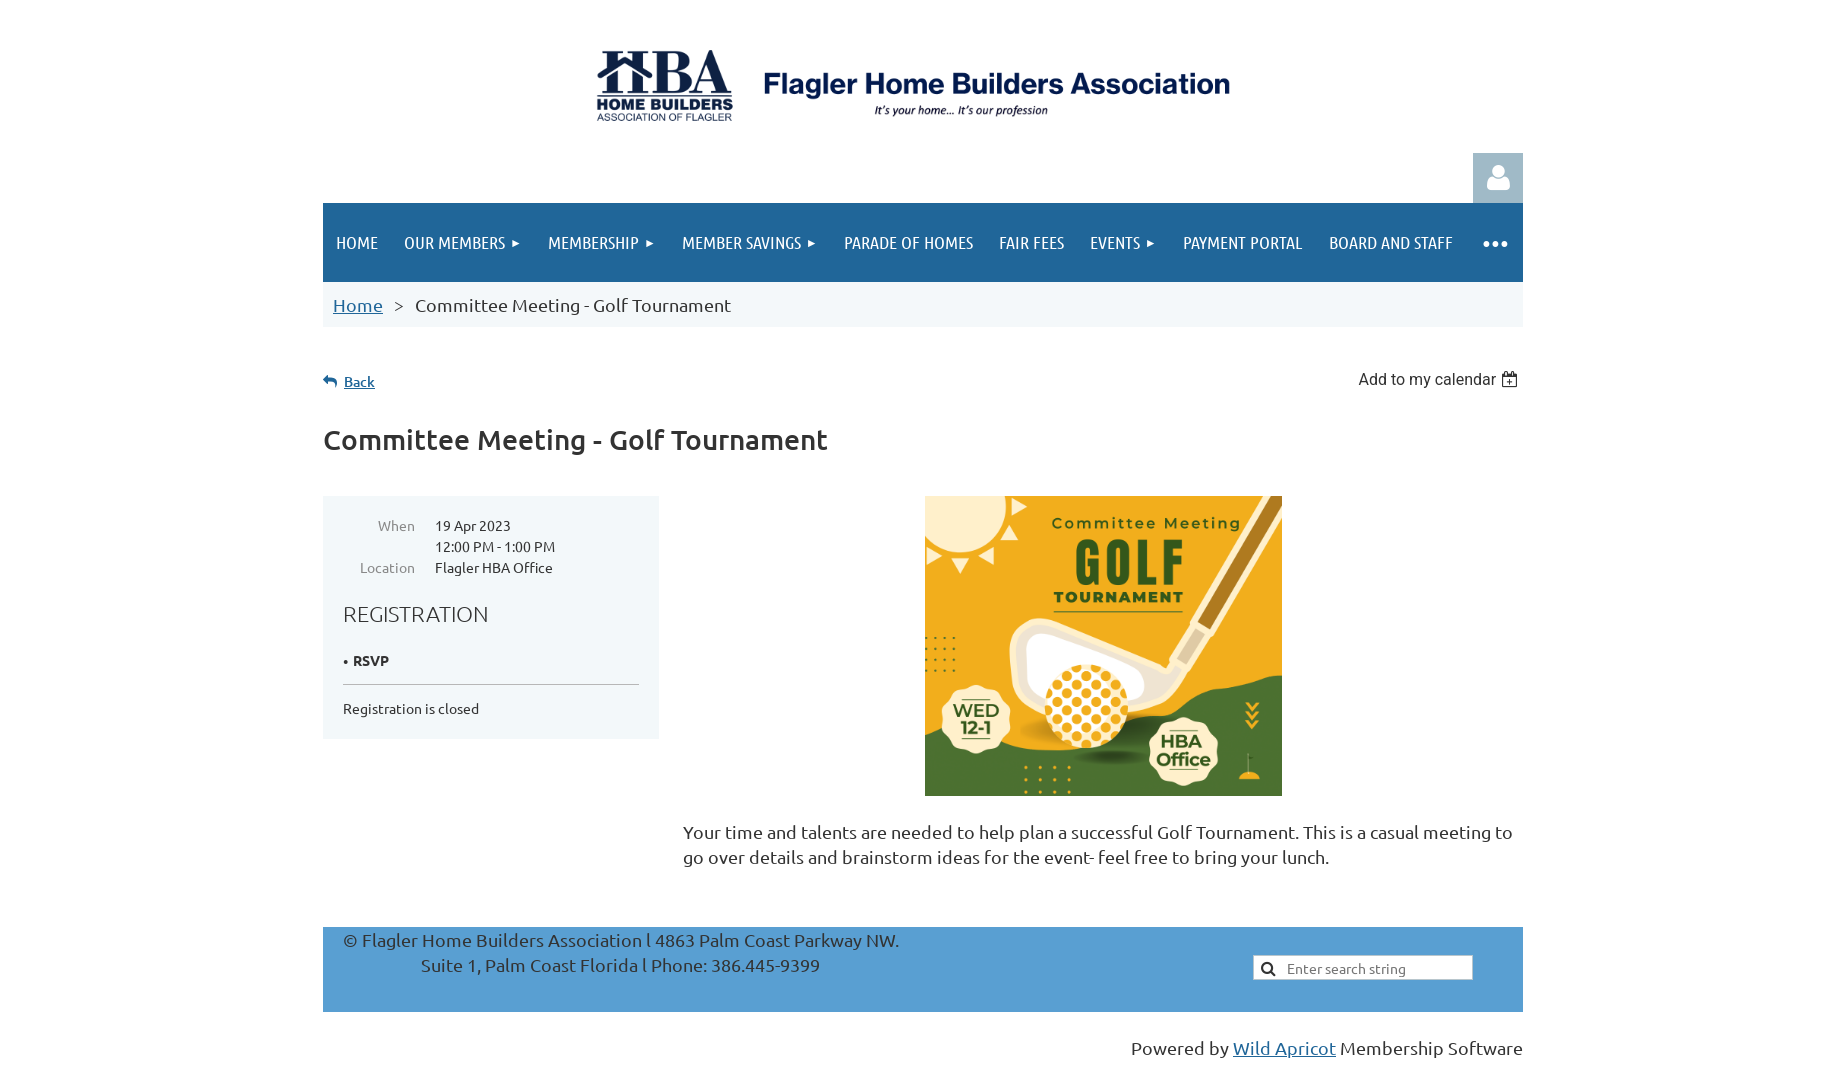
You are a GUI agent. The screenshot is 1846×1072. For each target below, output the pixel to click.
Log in (1498, 178)
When (396, 525)
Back (359, 381)
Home (358, 304)
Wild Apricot (1284, 1047)
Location (387, 567)
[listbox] (1440, 379)
